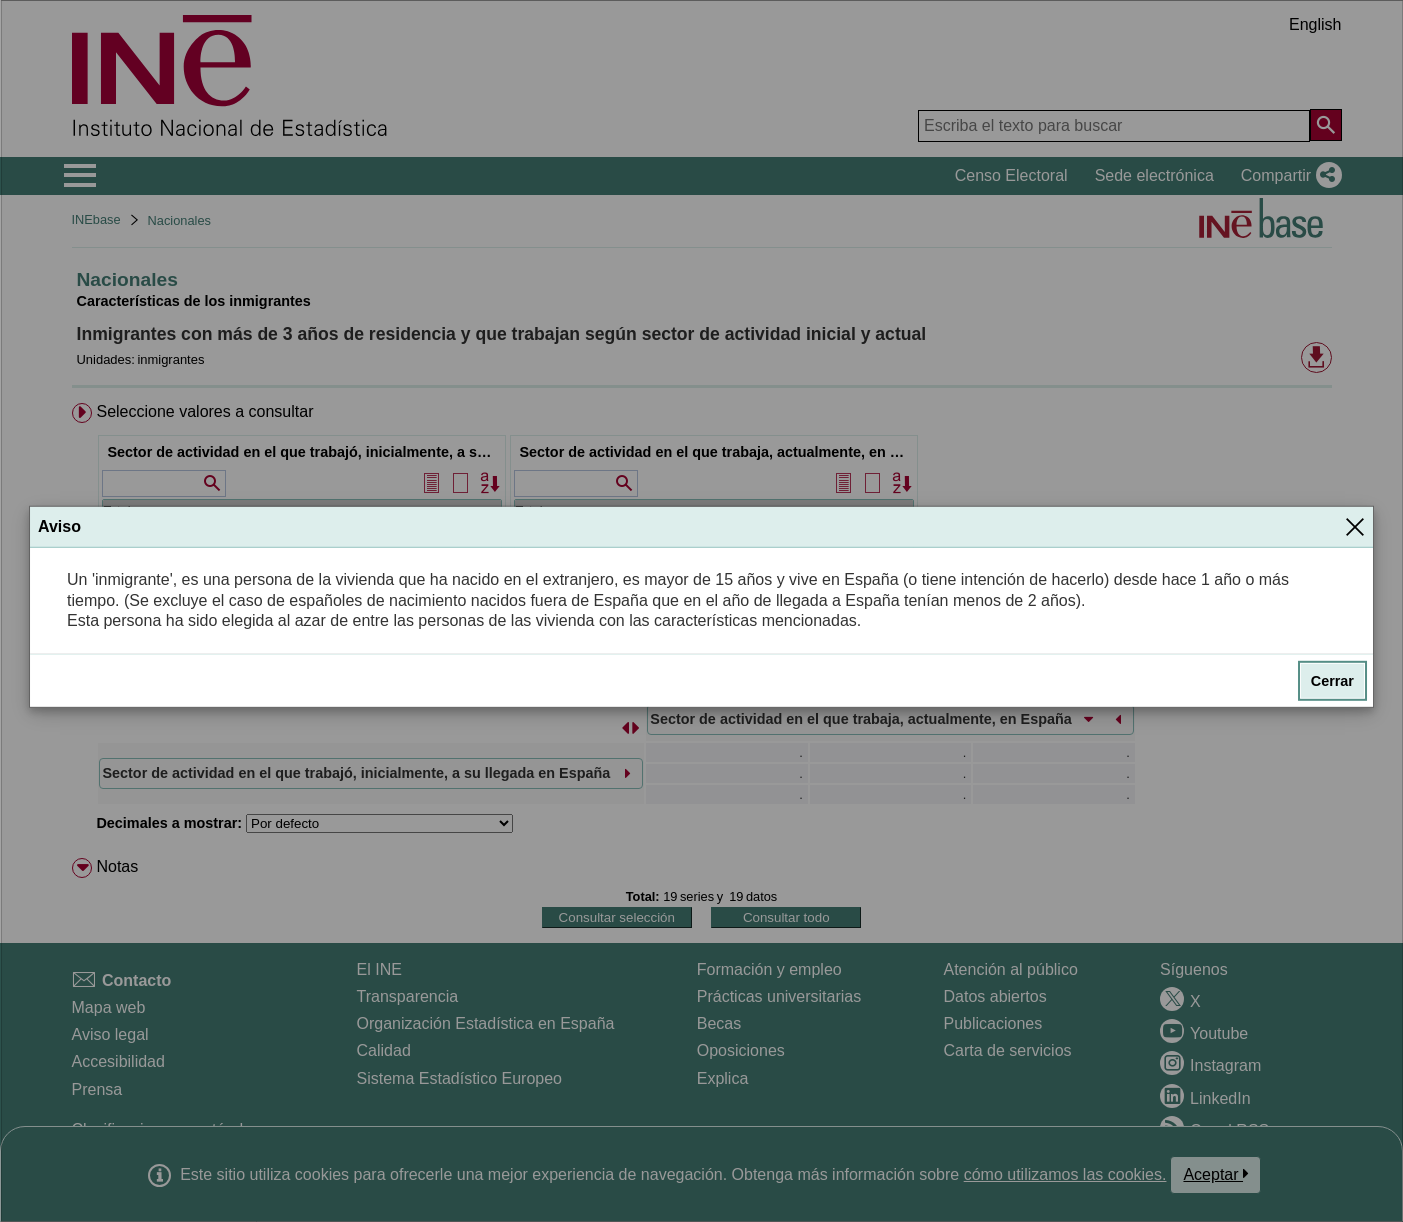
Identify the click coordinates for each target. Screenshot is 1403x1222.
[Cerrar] (1355, 527)
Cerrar (1332, 681)
